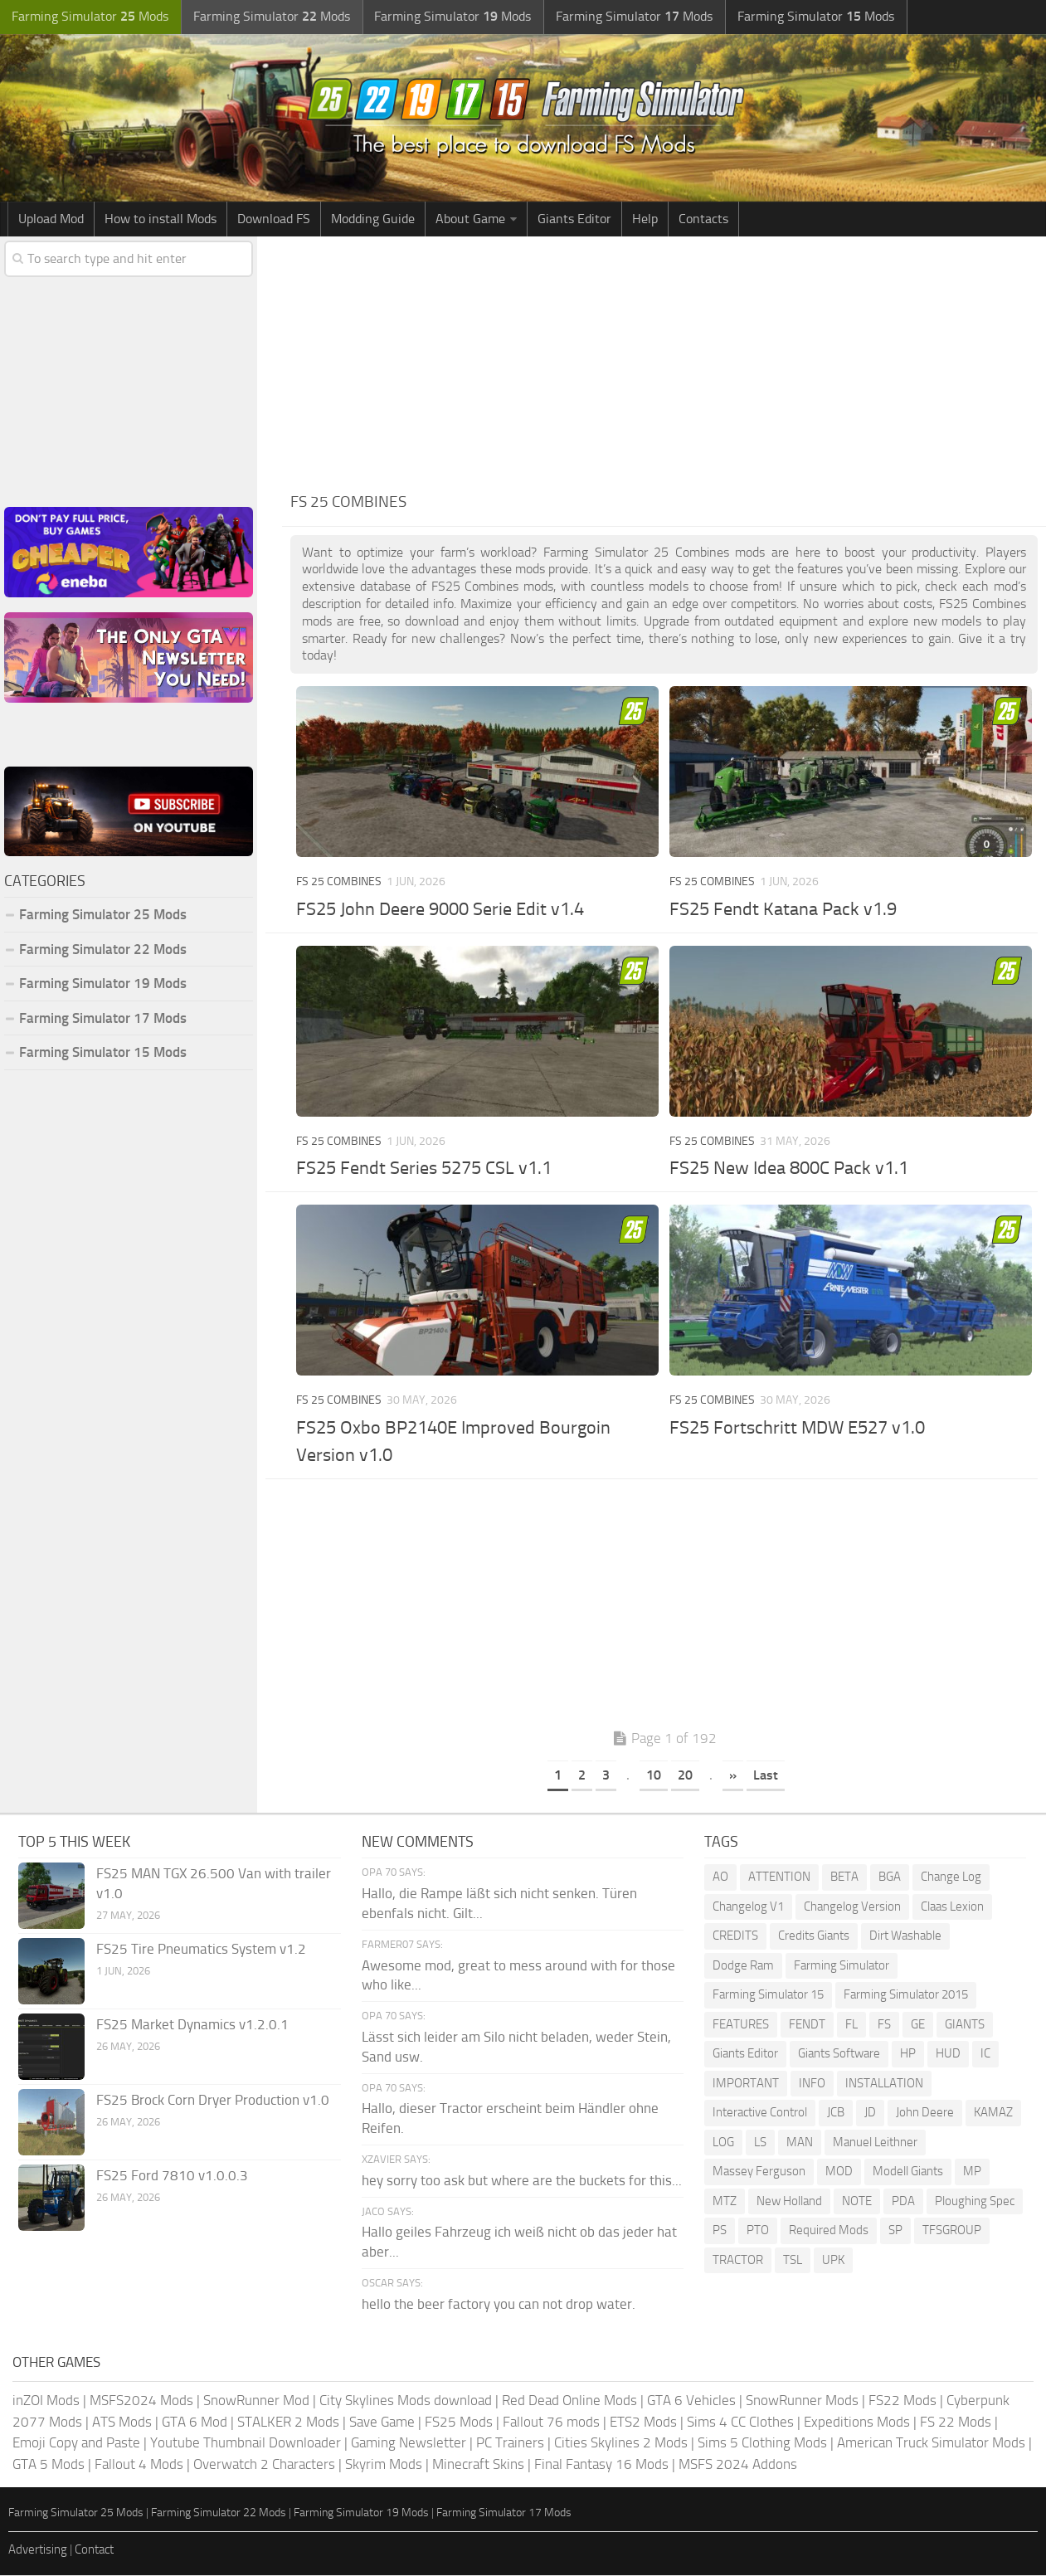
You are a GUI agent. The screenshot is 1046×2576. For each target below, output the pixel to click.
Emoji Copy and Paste (76, 2443)
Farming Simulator (841, 1966)
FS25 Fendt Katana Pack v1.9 (783, 910)
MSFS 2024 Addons (738, 2465)
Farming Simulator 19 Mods (103, 984)
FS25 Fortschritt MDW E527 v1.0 (797, 1428)
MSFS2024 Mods (141, 2401)
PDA (903, 2201)
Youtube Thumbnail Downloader (245, 2443)
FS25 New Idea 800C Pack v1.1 (788, 1170)
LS (760, 2142)
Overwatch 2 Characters (264, 2465)
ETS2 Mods (643, 2422)
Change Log (951, 1878)
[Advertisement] (664, 362)
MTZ (725, 2201)
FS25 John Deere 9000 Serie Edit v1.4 (440, 910)
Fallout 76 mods (551, 2422)
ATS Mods (122, 2422)
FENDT (807, 2025)
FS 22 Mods (955, 2422)
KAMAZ (993, 2113)
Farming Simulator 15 (768, 1996)
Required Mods (828, 2231)
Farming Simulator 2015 (906, 1996)
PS (720, 2231)
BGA (889, 1878)
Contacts (703, 219)
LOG (723, 2142)
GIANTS (965, 2025)
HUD (948, 2055)
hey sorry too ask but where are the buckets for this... (522, 2181)
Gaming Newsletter (408, 2443)
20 (685, 1776)
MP (972, 2172)
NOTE (857, 2201)
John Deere (925, 2113)
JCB (835, 2113)
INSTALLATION (884, 2084)
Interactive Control (760, 2113)
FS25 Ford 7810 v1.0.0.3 (172, 2177)
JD (870, 2113)
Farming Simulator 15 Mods (103, 1053)
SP (895, 2231)
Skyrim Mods (383, 2465)
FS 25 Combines (339, 882)
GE (918, 2025)
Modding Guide (373, 219)
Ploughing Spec (974, 2201)
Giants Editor (574, 219)
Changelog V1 (748, 1907)
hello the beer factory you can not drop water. (498, 2304)
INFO (812, 2084)
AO (720, 1878)
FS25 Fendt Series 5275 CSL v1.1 (424, 1170)
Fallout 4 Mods (139, 2465)
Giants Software (839, 2055)
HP (908, 2055)
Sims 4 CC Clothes (740, 2422)
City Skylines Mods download (405, 2401)
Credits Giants (813, 1937)
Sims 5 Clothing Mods (762, 2443)
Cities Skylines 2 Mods (621, 2443)
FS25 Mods (459, 2422)
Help (645, 219)
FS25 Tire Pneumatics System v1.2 (201, 1950)
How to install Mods (160, 219)
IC (985, 2055)
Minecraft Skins (478, 2465)
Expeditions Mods (857, 2422)
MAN (799, 2142)
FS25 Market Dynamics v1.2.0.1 (192, 2026)
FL (851, 2025)
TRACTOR (738, 2260)
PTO (758, 2231)
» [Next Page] (733, 1776)
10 (653, 1776)
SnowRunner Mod (256, 2401)
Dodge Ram (743, 1966)
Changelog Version (852, 1907)
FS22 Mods (902, 2401)
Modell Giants (908, 2172)
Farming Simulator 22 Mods (103, 950)
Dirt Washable (905, 1937)
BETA (844, 1878)
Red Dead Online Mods (569, 2401)
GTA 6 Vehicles (691, 2401)
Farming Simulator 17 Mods (103, 1018)
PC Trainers (510, 2443)
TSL (792, 2260)
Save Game (382, 2422)
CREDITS (735, 1937)
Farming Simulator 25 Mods (103, 916)
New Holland (789, 2201)
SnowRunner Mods (802, 2401)
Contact (94, 2550)
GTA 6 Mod (194, 2422)
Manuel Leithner (875, 2142)
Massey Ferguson (759, 2172)
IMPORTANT (746, 2084)
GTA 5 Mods (48, 2465)
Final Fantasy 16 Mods (601, 2465)
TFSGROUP (951, 2231)
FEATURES (741, 2025)
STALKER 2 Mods (288, 2422)
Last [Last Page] (765, 1776)
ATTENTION (779, 1878)
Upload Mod (51, 219)
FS (884, 2025)
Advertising (37, 2550)
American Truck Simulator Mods (931, 2443)
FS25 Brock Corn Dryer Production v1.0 (212, 2101)
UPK (833, 2260)
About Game (470, 219)
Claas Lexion (952, 1907)
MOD (839, 2172)
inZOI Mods (46, 2401)
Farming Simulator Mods (88, 17)
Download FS (273, 219)
